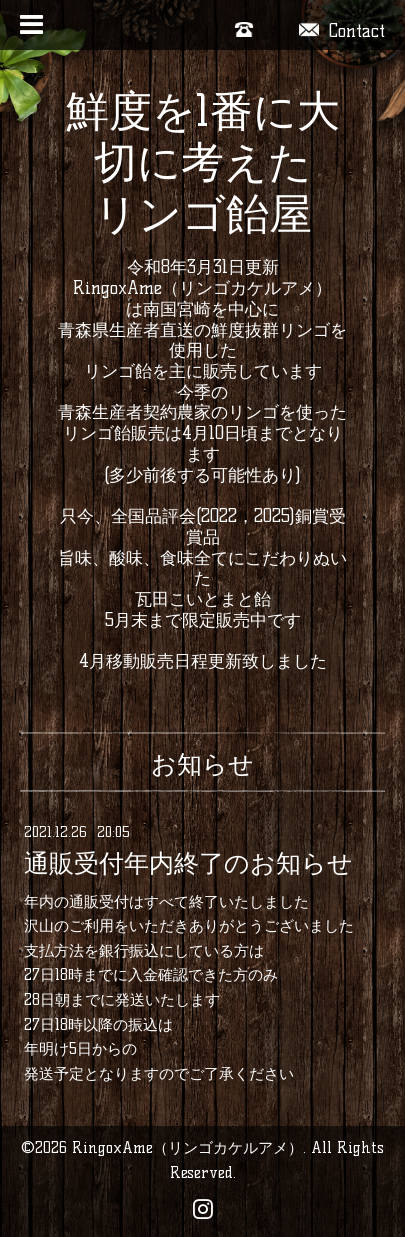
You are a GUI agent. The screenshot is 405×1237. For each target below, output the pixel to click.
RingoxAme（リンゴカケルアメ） (187, 1147)
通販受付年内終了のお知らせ (188, 864)
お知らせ (202, 764)
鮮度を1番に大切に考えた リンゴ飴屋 (203, 162)
